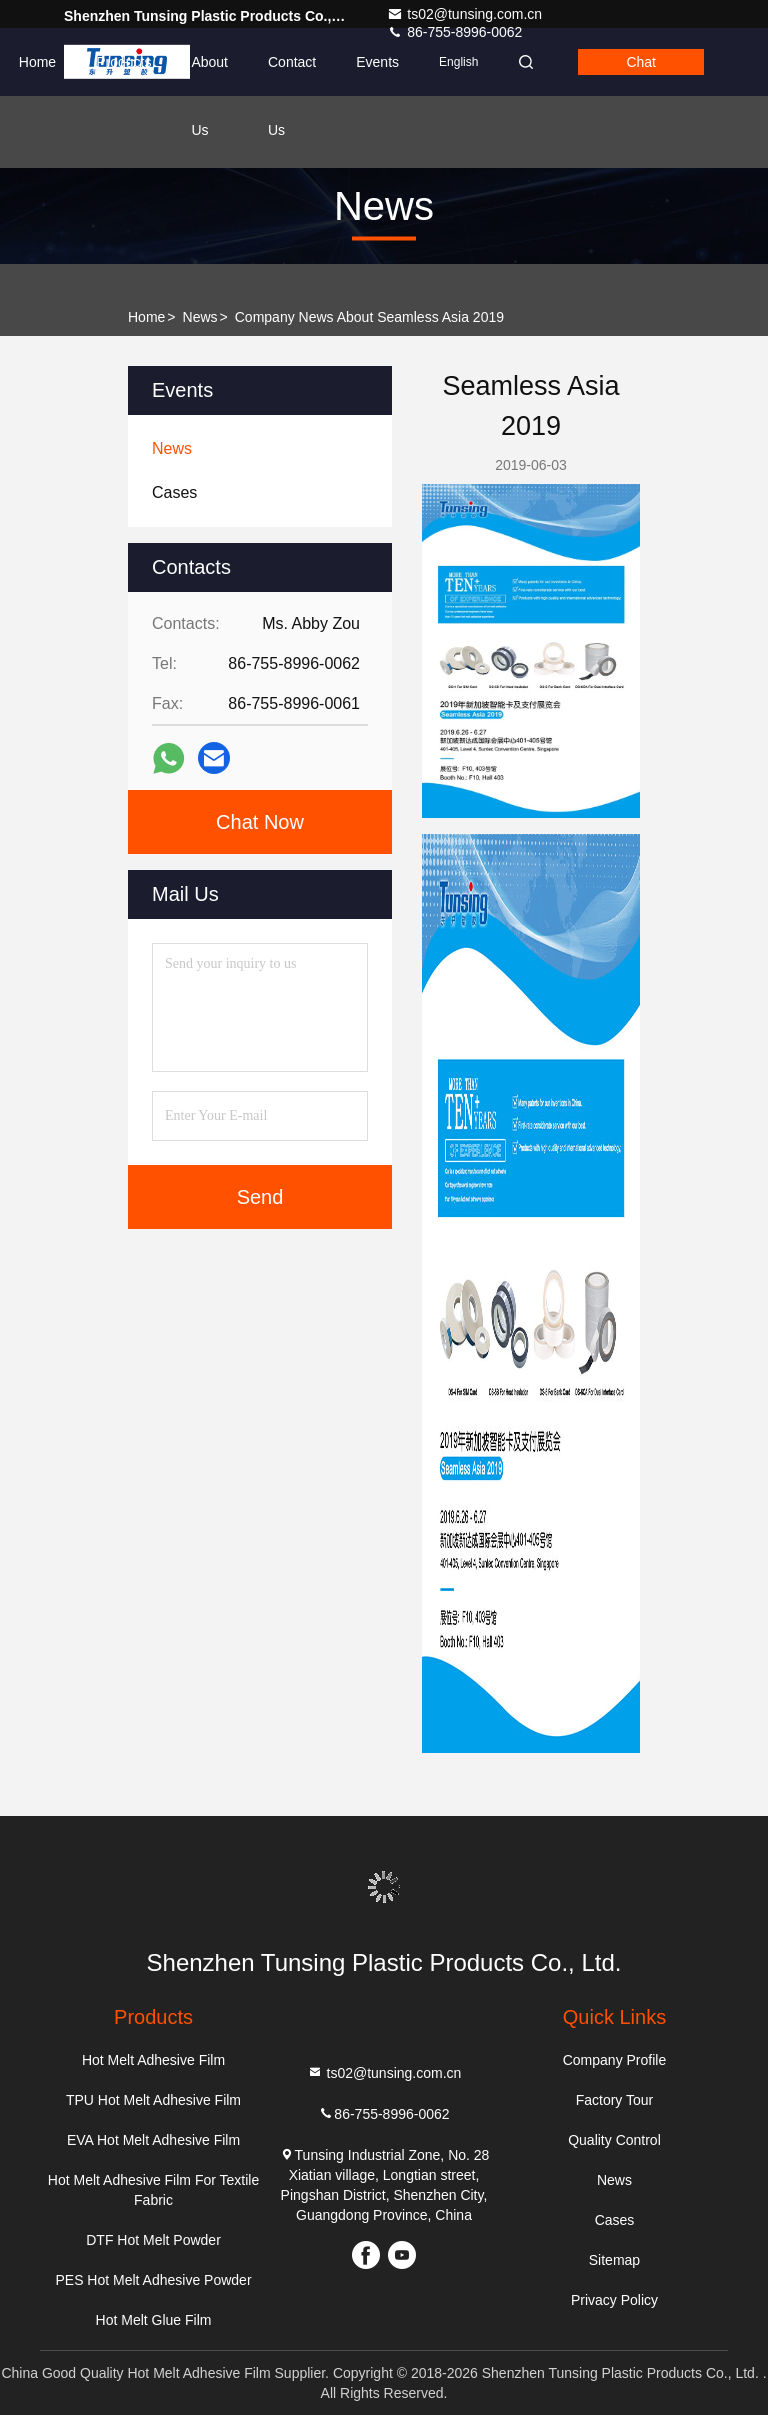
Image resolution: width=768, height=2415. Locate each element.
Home (37, 62)
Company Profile (615, 2060)
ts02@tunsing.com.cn (464, 14)
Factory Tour (615, 2100)
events (377, 62)
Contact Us (292, 75)
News (200, 317)
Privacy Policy (614, 2300)
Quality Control (614, 2140)
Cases (615, 2220)
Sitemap (614, 2260)
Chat (641, 62)
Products (123, 62)
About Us (209, 75)
